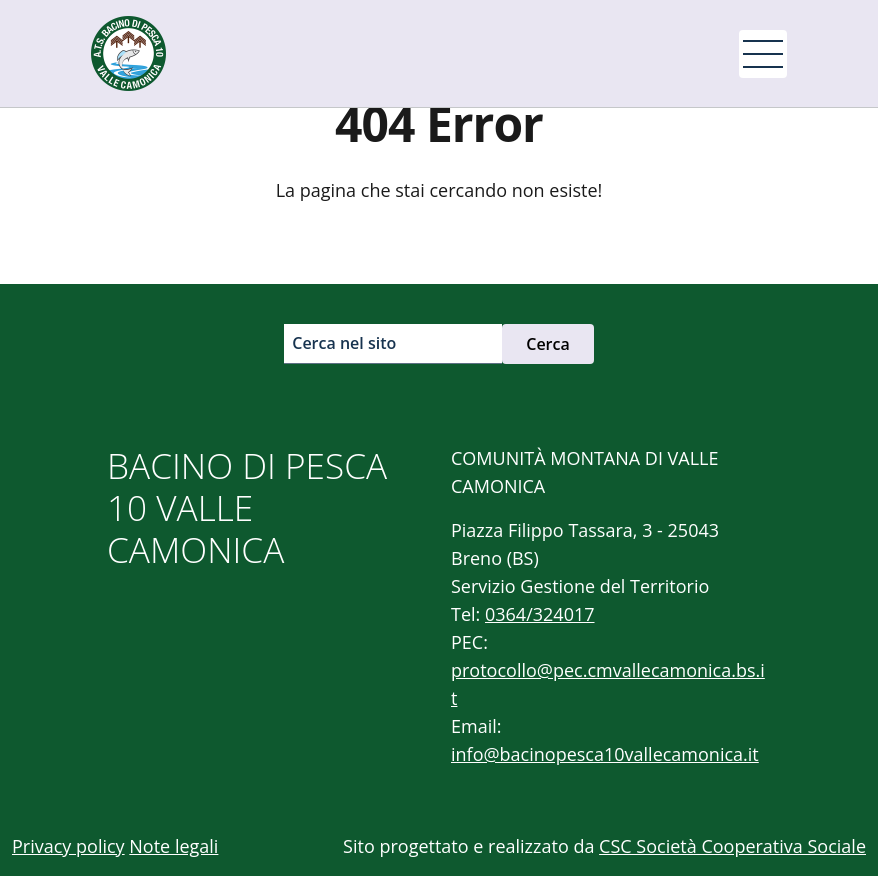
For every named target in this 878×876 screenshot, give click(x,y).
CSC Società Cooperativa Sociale (732, 846)
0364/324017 (540, 614)
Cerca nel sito (344, 343)
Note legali (173, 846)
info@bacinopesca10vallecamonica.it (605, 754)
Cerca (548, 344)
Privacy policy (68, 846)
